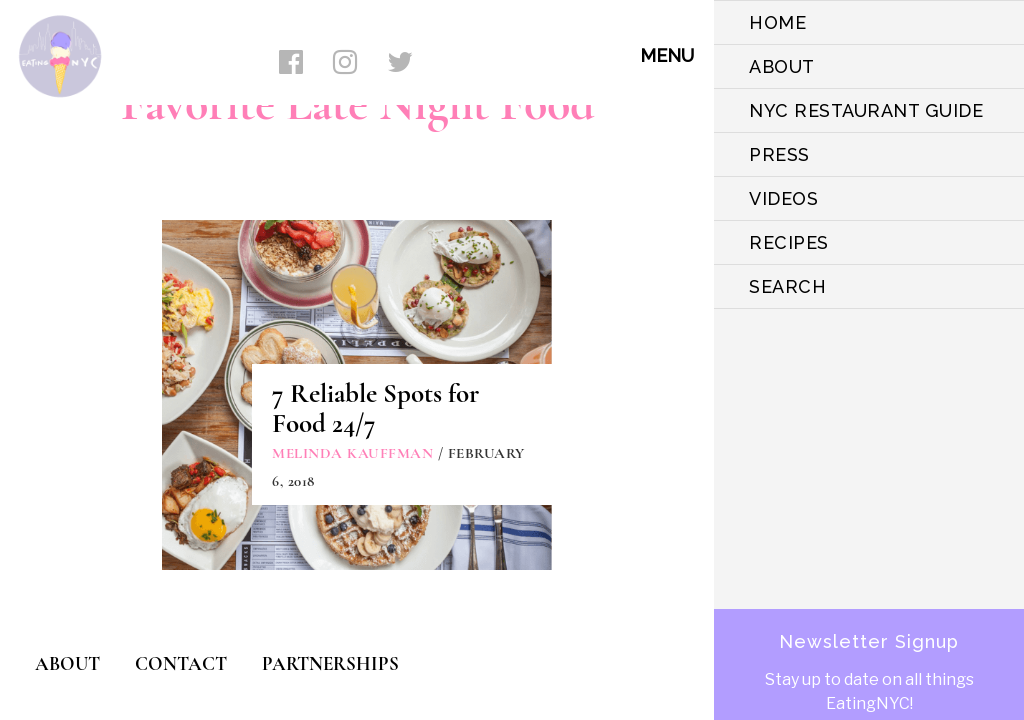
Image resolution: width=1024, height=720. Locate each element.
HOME (777, 22)
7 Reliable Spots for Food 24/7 (375, 408)
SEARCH (787, 286)
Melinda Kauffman (352, 453)
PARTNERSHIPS (330, 663)
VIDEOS (783, 198)
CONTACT (181, 663)
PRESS (779, 154)
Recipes (789, 242)
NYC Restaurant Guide (866, 110)
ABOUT (782, 66)
